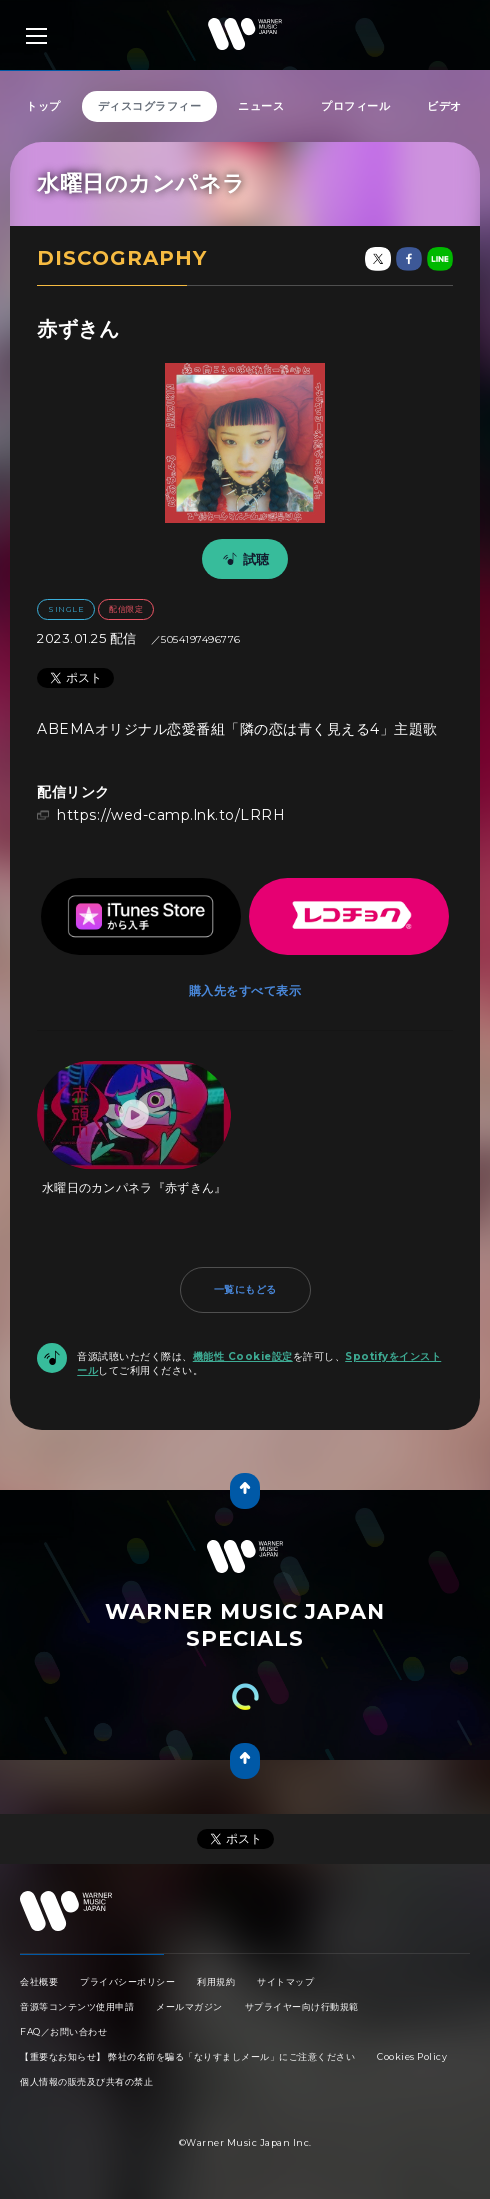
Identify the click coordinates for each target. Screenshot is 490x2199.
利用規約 (216, 1981)
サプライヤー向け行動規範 (302, 2006)
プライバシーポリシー (127, 1981)
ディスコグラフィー (150, 106)
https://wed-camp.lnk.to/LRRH (171, 815)
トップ (43, 106)
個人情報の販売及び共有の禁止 (86, 2081)
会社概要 (39, 1981)
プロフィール (355, 106)
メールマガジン (189, 2006)
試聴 (243, 559)
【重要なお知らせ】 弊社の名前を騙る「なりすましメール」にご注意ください (187, 2056)
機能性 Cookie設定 (243, 1356)
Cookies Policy (412, 2056)
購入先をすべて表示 (245, 990)
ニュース (261, 106)
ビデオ (444, 106)
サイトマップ (285, 1981)
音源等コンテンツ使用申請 (77, 2006)
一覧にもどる (245, 1289)
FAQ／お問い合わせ (63, 2031)
